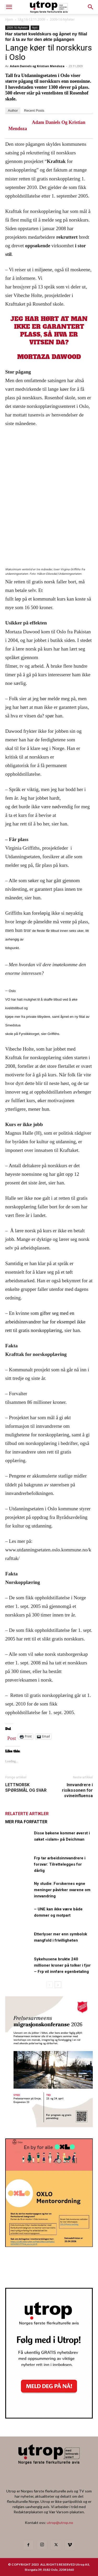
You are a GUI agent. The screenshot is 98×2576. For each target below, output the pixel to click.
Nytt (35, 27)
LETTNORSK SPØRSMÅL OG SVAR (26, 1787)
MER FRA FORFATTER (26, 1821)
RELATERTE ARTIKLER (27, 1813)
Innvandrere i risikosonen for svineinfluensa (77, 1790)
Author (13, 110)
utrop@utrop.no (60, 2522)
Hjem (9, 19)
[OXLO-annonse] (49, 2245)
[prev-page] (49, 1984)
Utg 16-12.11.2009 (31, 19)
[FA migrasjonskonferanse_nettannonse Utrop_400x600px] (49, 2125)
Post (11, 1737)
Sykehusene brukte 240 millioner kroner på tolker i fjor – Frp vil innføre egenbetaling (62, 1965)
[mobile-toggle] (9, 7)
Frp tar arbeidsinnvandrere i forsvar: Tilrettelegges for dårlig (59, 1864)
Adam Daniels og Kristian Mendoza (37, 66)
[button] (90, 7)
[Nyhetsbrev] (49, 2417)
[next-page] (58, 1984)
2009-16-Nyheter (62, 19)
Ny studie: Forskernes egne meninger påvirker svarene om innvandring (62, 1889)
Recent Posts (34, 110)
